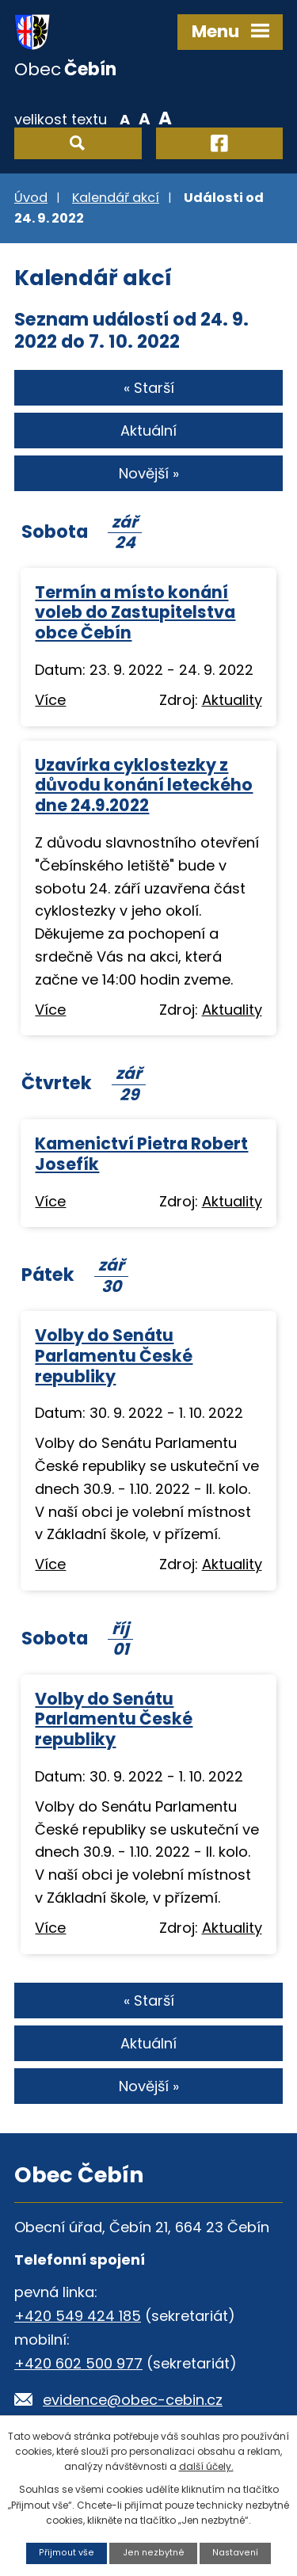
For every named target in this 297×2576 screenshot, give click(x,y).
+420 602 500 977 (78, 2363)
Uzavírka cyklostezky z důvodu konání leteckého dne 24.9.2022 (144, 785)
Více (50, 700)
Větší (165, 118)
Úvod (31, 198)
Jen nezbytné (154, 2553)
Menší (124, 118)
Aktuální (148, 430)
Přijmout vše (66, 2553)
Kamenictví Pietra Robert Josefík (141, 1154)
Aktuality (232, 700)
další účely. (206, 2466)
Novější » (149, 473)
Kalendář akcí (115, 198)
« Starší (149, 388)
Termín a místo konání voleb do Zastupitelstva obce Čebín (135, 613)
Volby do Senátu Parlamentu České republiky (113, 1356)
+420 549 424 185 (77, 2316)
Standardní (144, 118)
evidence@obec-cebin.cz (133, 2400)
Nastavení (235, 2553)
